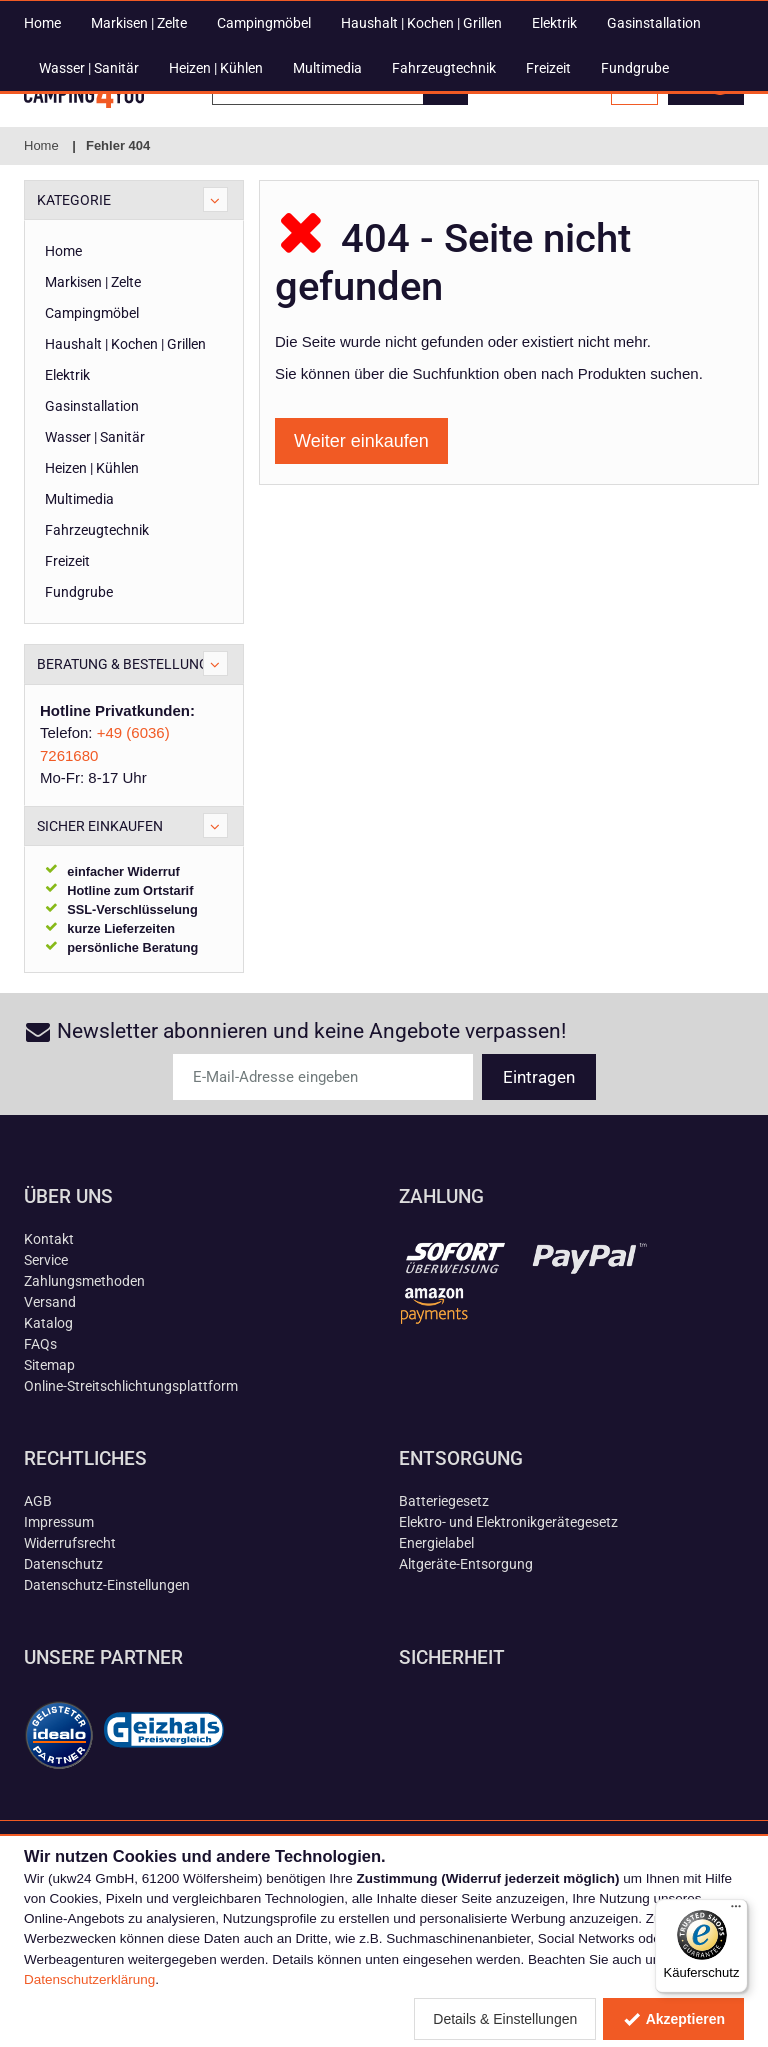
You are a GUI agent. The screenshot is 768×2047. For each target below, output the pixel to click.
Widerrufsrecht (70, 1637)
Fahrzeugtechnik (444, 195)
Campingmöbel (264, 150)
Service (46, 1354)
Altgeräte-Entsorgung (466, 1658)
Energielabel (436, 1637)
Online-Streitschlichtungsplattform (131, 1480)
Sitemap (49, 1459)
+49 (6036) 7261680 (319, 15)
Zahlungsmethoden (84, 1375)
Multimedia (327, 195)
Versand (50, 1396)
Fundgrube (635, 195)
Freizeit (548, 195)
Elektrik (554, 150)
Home (42, 150)
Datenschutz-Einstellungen (107, 1679)
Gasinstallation (654, 150)
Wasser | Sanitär (89, 195)
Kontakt (49, 1333)
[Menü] (736, 1911)
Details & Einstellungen (505, 2019)
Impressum (59, 1616)
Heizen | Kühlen (216, 195)
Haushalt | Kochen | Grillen (421, 150)
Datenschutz (63, 1658)
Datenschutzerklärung (89, 1979)
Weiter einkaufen (361, 535)
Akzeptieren (673, 2019)
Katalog (48, 1417)
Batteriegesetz (444, 1595)
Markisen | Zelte (139, 150)
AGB (38, 1595)
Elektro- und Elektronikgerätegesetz (508, 1616)
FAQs (40, 1438)
